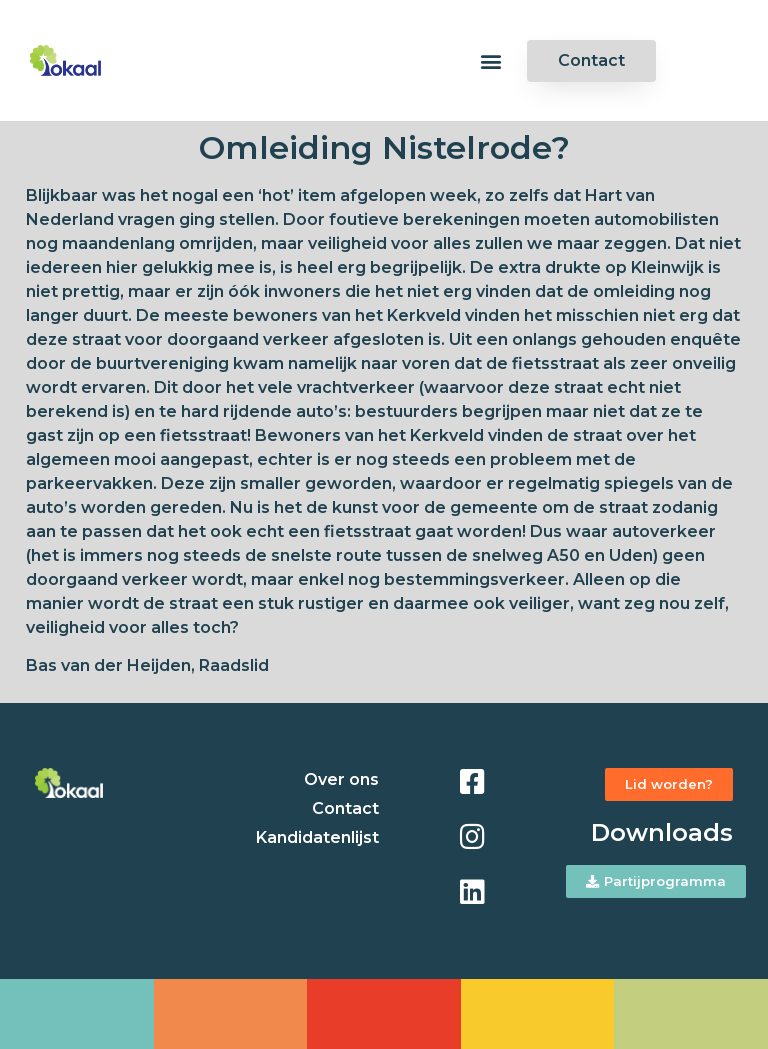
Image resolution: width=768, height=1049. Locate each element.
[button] (490, 60)
